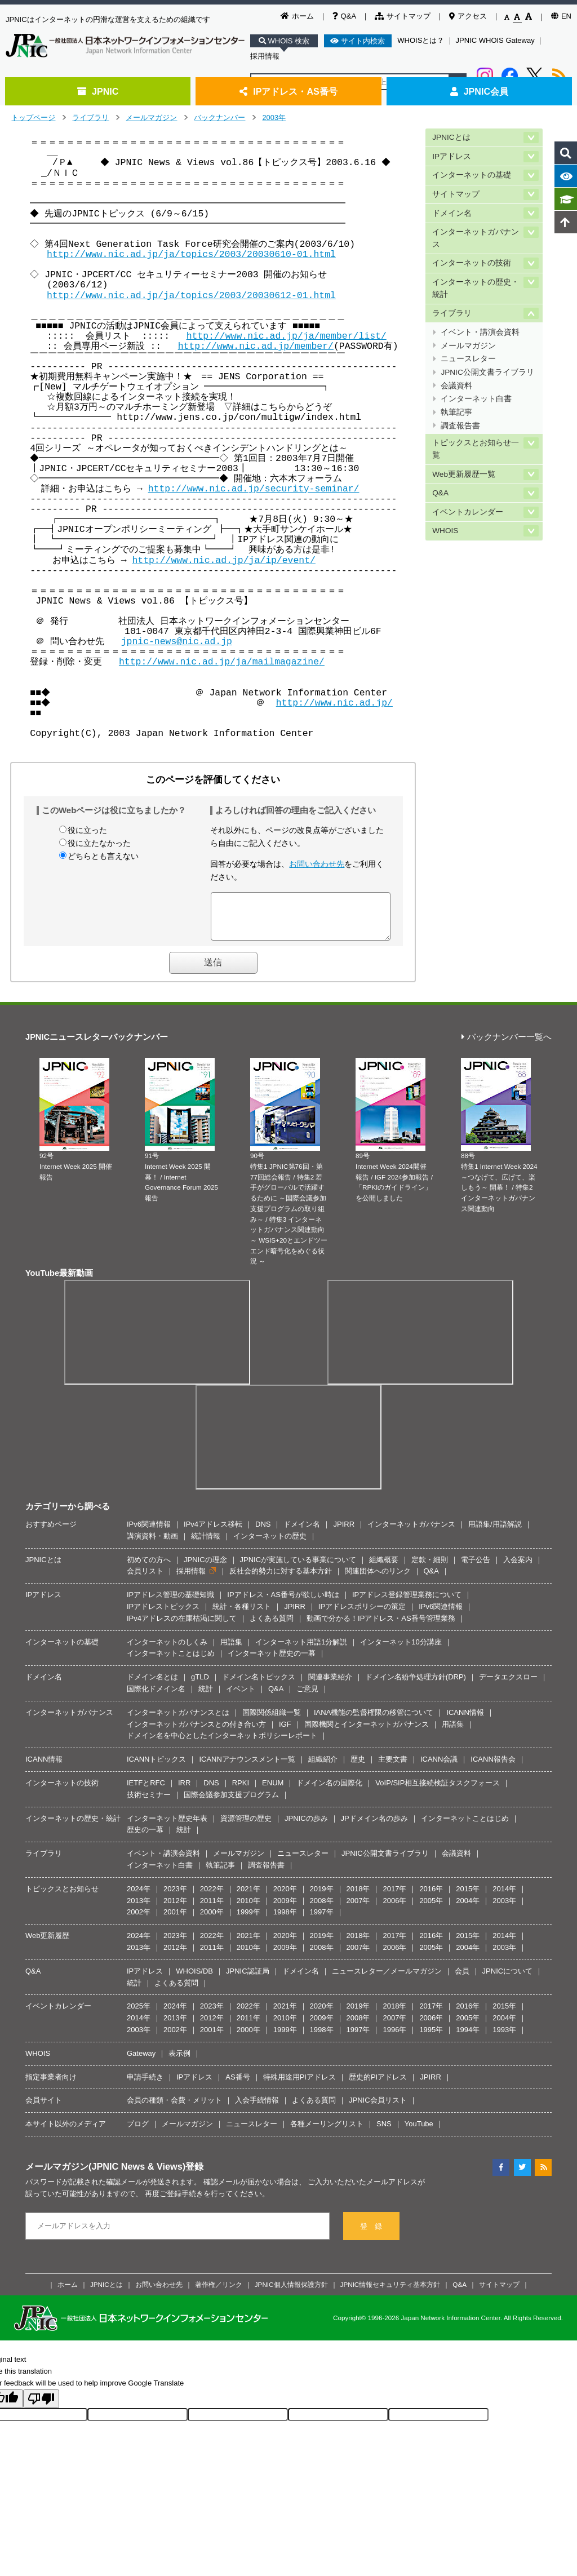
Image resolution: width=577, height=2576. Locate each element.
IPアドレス (451, 156)
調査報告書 (460, 426)
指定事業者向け (51, 2085)
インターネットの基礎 (471, 175)
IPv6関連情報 (149, 1532)
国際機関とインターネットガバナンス (366, 1732)
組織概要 (383, 1568)
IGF (285, 1732)
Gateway (141, 2062)
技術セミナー (149, 1803)
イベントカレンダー (467, 512)
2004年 (468, 1909)
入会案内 (517, 1568)
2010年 (248, 1909)
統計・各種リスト (241, 1615)
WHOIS (445, 530)
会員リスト (145, 1579)
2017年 (394, 1897)
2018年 (358, 1897)
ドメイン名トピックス (258, 1685)
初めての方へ (149, 1568)
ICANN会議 (439, 1767)
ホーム (297, 16)
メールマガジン (151, 117)
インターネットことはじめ (171, 1661)
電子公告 (475, 1568)
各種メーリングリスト (326, 2132)
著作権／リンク (218, 2292)
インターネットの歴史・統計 (475, 288)
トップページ (33, 117)
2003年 (274, 117)
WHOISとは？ (420, 40)
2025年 (138, 2014)
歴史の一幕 (145, 1838)
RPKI (240, 1791)
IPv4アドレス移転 (213, 1532)
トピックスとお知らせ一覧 (475, 448)
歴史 (357, 1767)
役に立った (87, 830)
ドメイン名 (452, 213)
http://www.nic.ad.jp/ (336, 703)
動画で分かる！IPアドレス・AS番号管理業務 (381, 1626)
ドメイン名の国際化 (329, 1791)
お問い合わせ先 (316, 863)
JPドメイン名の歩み (374, 1827)
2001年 (175, 1920)
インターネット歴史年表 (167, 1827)
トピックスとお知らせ (62, 1897)
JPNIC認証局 (247, 1979)
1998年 (285, 1920)
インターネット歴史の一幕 (272, 1661)
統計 (205, 1697)
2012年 (175, 1909)
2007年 (358, 1909)
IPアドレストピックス (163, 1615)
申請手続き (145, 2085)
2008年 (322, 1909)
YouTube (419, 2132)
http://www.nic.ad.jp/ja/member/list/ (287, 336)
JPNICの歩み (306, 1827)
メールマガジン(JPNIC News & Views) (105, 2175)
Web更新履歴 (47, 1944)
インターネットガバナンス (475, 238)
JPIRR (343, 1532)
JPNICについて (507, 1979)
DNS (262, 1532)
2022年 (212, 1897)
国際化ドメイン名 (156, 1697)
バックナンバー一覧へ (506, 1045)
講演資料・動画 (152, 1544)
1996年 (394, 2038)
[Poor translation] (41, 2407)
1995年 (431, 2038)
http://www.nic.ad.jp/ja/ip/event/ (223, 560)
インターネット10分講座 (400, 1650)
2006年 (394, 1909)
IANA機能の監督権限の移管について (373, 1721)
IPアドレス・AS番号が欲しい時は (283, 1603)
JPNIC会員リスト (378, 2108)
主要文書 (392, 1767)
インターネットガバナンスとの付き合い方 (196, 1732)
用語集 (231, 1650)
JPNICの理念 (205, 1568)
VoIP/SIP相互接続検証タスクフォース (437, 1791)
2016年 (431, 1897)
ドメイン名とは (152, 1685)
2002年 (138, 1920)
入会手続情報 (257, 2108)
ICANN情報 (464, 1721)
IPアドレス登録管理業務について (406, 1603)
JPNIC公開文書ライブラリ (487, 372)
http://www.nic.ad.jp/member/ (256, 346)
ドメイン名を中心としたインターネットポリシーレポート (222, 1744)
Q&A (344, 16)
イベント (240, 1697)
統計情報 (205, 1544)
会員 (462, 1979)
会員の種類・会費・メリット (174, 2108)
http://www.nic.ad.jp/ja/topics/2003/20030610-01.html (191, 254)
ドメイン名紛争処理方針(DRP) (415, 1685)
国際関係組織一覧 (271, 1721)
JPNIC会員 (479, 91)
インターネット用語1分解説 (301, 1650)
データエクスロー (508, 1685)
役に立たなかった (99, 843)
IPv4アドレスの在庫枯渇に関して (182, 1626)
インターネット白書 (476, 398)
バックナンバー (219, 117)
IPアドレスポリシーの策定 (362, 1615)
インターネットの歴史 (270, 1544)
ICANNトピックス (156, 1767)
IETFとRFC (146, 1791)
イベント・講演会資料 (480, 332)
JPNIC (97, 91)
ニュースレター (468, 358)
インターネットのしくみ (167, 1650)
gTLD (200, 1685)
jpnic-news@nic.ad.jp (176, 641)
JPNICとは (451, 137)
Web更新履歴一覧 (463, 474)
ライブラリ (90, 117)
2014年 (504, 1897)
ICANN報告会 (493, 1767)
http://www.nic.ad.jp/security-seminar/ (253, 488)
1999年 (248, 1920)
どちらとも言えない (103, 856)
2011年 (212, 1909)
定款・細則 (429, 1568)
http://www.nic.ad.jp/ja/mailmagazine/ (222, 661)
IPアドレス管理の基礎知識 (170, 1603)
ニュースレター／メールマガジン (387, 1979)
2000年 (212, 1920)
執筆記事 (456, 412)
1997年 (322, 1920)
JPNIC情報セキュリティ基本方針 (390, 2292)
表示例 (179, 2062)
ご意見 (307, 1697)
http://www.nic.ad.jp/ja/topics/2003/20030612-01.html (191, 295)
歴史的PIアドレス (378, 2085)
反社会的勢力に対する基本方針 (280, 1579)
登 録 (371, 2235)
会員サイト (43, 2108)
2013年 (138, 1909)
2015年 (468, 1897)
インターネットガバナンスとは (178, 1721)
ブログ (138, 2132)
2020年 (285, 1897)
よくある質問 (272, 1626)
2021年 (248, 1897)
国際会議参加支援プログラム (231, 1803)
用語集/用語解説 (495, 1532)
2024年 (138, 1897)
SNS (384, 2132)
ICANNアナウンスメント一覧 (247, 1767)
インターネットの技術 (471, 263)
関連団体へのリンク (378, 1579)
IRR (184, 1791)
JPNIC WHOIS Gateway (495, 40)
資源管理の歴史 (246, 1827)
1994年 (468, 2038)
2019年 (322, 1897)
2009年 (285, 1909)
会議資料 (456, 386)
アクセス (468, 16)
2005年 (431, 1909)
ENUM (272, 1791)
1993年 (504, 2038)
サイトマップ (402, 16)
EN (561, 16)
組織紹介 (323, 1767)
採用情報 (264, 56)
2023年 (175, 1897)
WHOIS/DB (194, 1979)
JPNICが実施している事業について (298, 1568)
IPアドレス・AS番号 (288, 91)
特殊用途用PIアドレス (299, 2085)
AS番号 (237, 2085)
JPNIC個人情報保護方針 (291, 2292)
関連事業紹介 (330, 1685)
